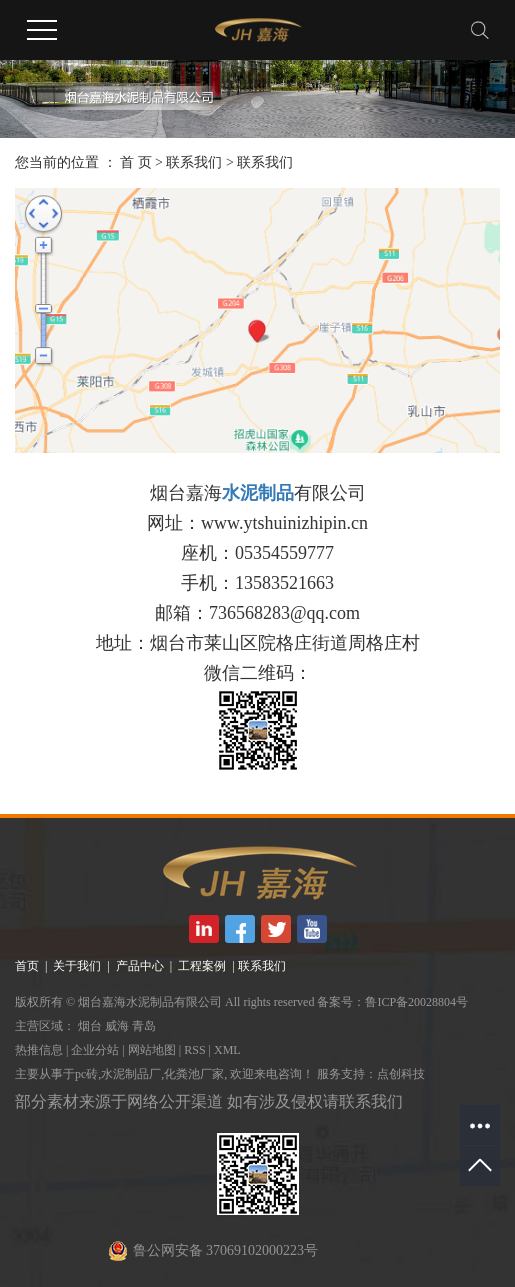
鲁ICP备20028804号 (416, 1002)
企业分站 (95, 1050)
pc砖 (86, 1074)
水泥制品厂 (131, 1074)
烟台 (90, 1026)
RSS (194, 1050)
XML (227, 1050)
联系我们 (194, 162)
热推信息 (39, 1050)
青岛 (144, 1026)
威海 (117, 1026)
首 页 (136, 162)
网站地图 (152, 1050)
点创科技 (401, 1074)
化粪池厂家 (194, 1074)
